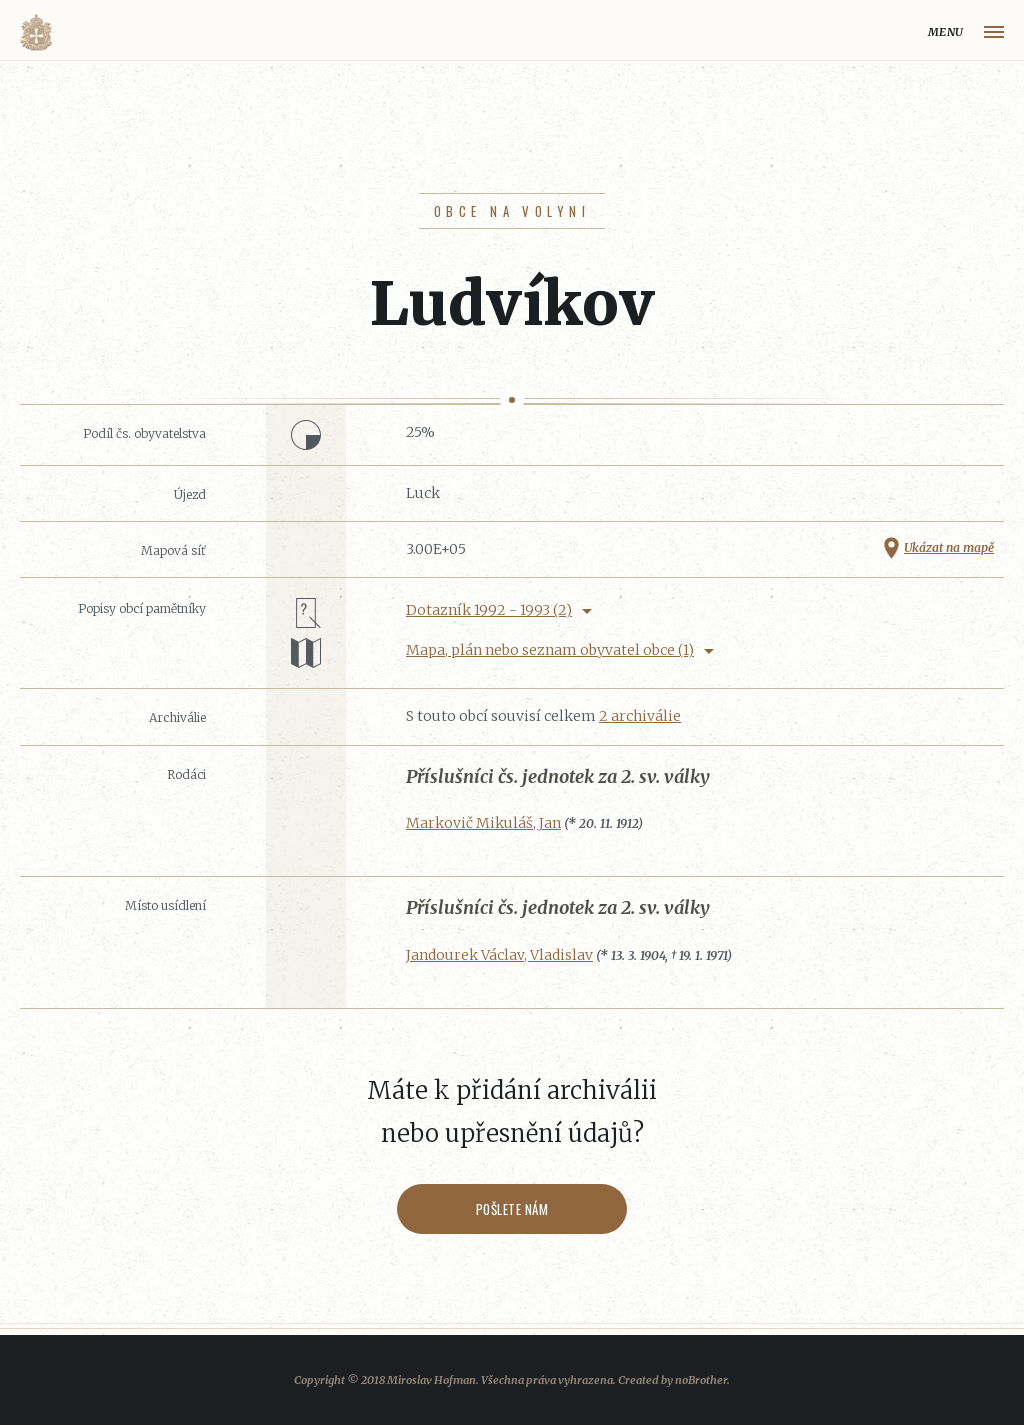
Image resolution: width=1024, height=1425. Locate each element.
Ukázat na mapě (949, 547)
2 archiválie (640, 716)
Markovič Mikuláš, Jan (483, 823)
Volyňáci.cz (36, 32)
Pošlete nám (512, 1209)
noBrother (701, 1380)
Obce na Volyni (512, 211)
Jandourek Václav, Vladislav (499, 955)
